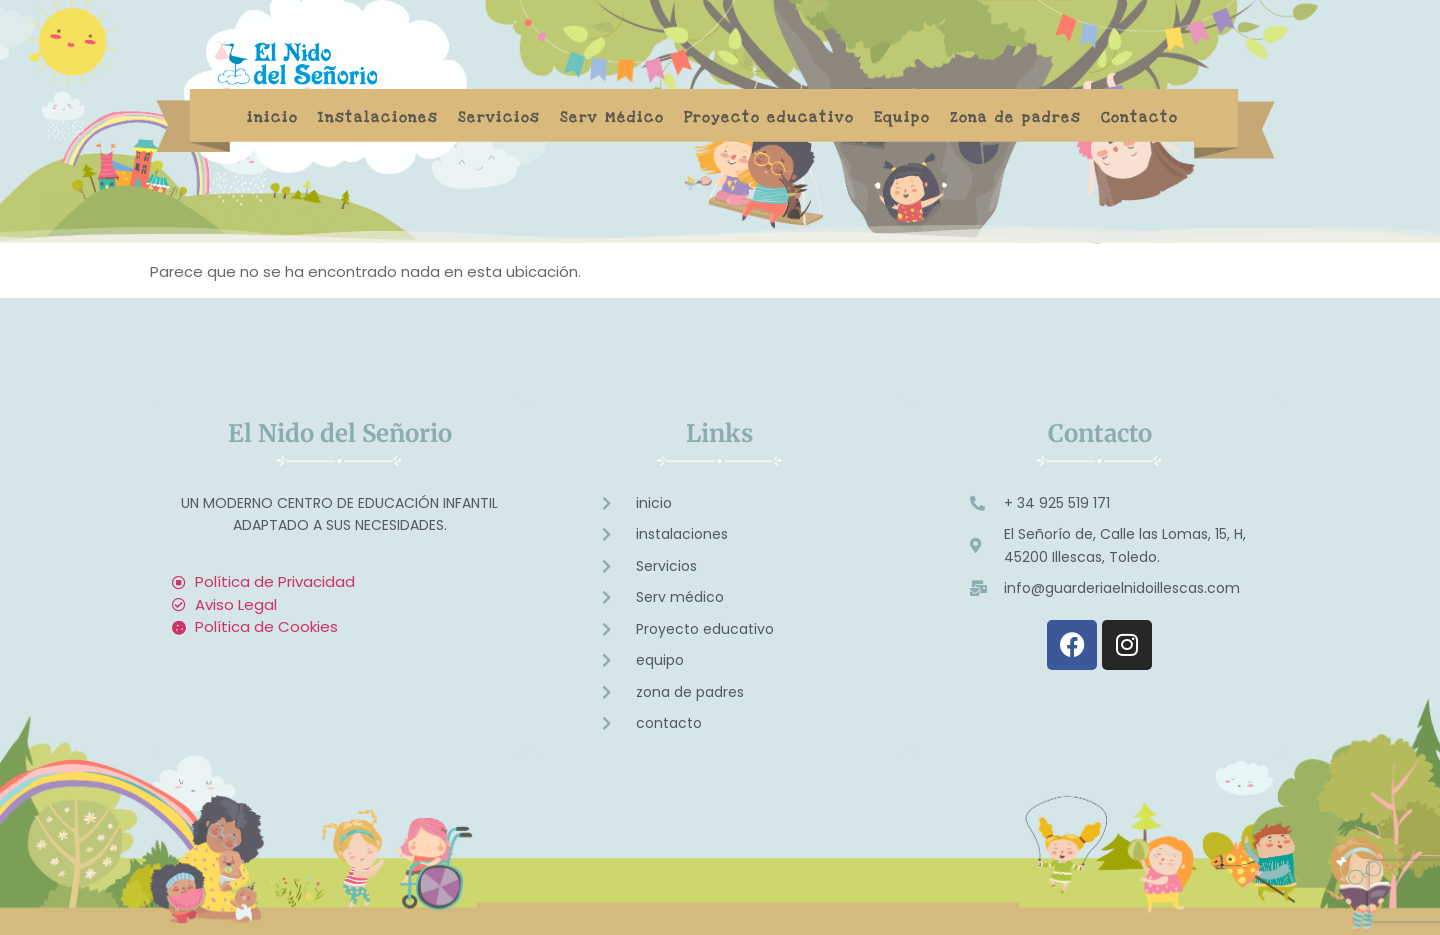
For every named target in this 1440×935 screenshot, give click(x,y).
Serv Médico (612, 117)
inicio (272, 117)
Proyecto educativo (769, 117)
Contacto (1139, 117)
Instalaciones (378, 117)
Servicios (499, 117)
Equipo (902, 117)
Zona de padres (1015, 117)
